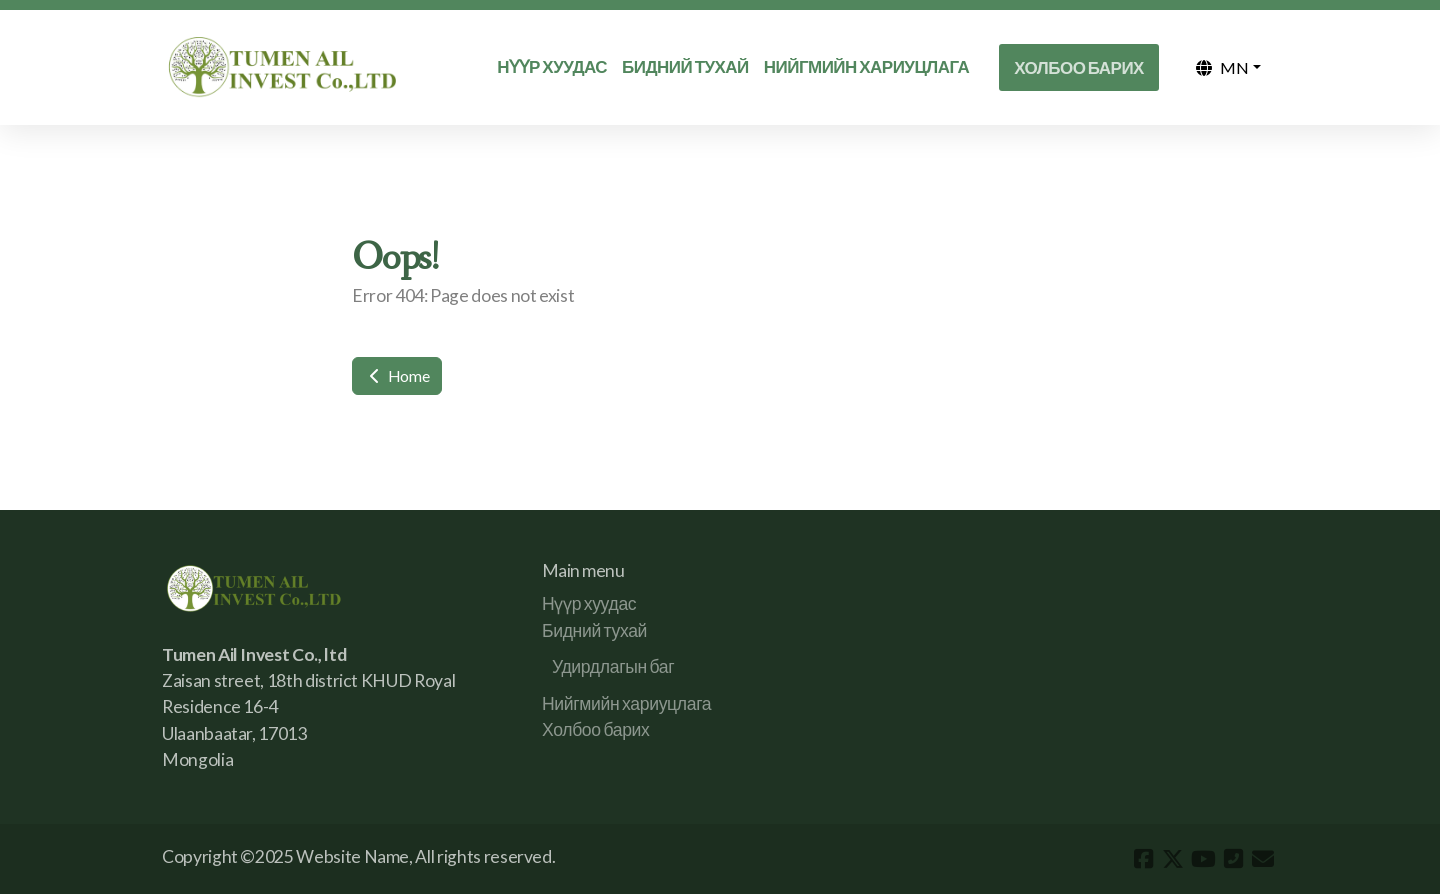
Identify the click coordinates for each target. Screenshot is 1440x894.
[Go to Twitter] (1173, 859)
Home (397, 375)
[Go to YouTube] (1203, 859)
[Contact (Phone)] (1233, 859)
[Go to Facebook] (1143, 859)
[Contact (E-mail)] (1263, 859)
